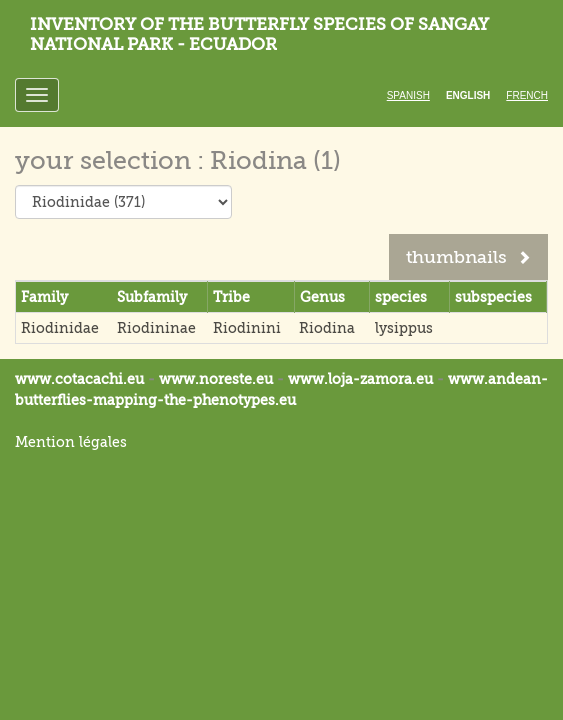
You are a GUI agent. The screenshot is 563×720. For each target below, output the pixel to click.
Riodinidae (60, 328)
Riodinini (247, 328)
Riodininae (156, 328)
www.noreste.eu (216, 379)
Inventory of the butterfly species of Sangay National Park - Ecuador (259, 34)
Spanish (408, 95)
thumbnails (468, 257)
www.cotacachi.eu (79, 379)
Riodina (327, 328)
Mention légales (71, 442)
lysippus (404, 328)
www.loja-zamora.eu (360, 379)
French (527, 95)
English (468, 95)
